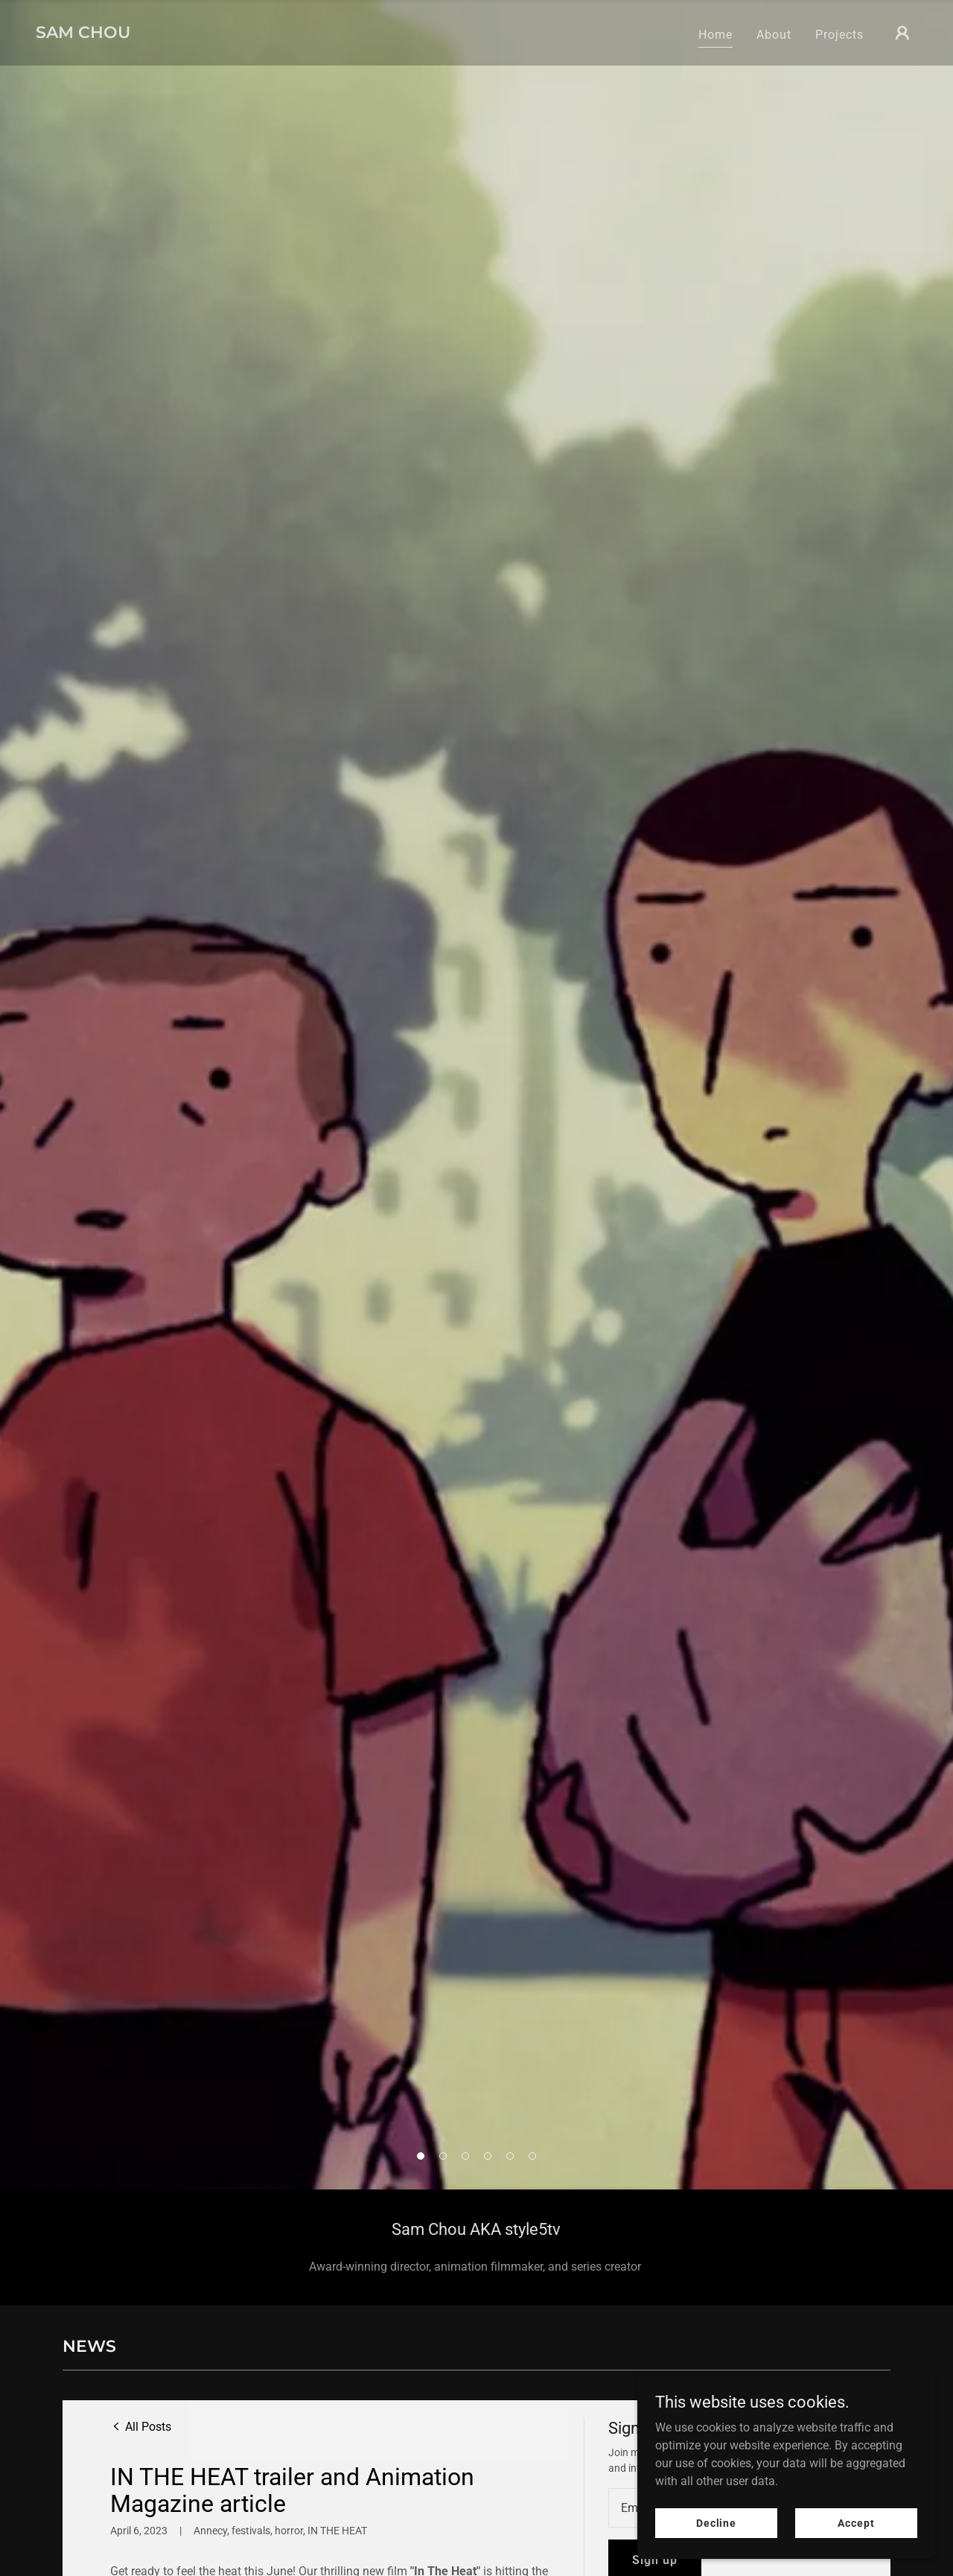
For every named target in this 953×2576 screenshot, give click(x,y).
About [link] (773, 35)
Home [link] (715, 35)
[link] (83, 34)
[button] (902, 33)
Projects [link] (839, 35)
